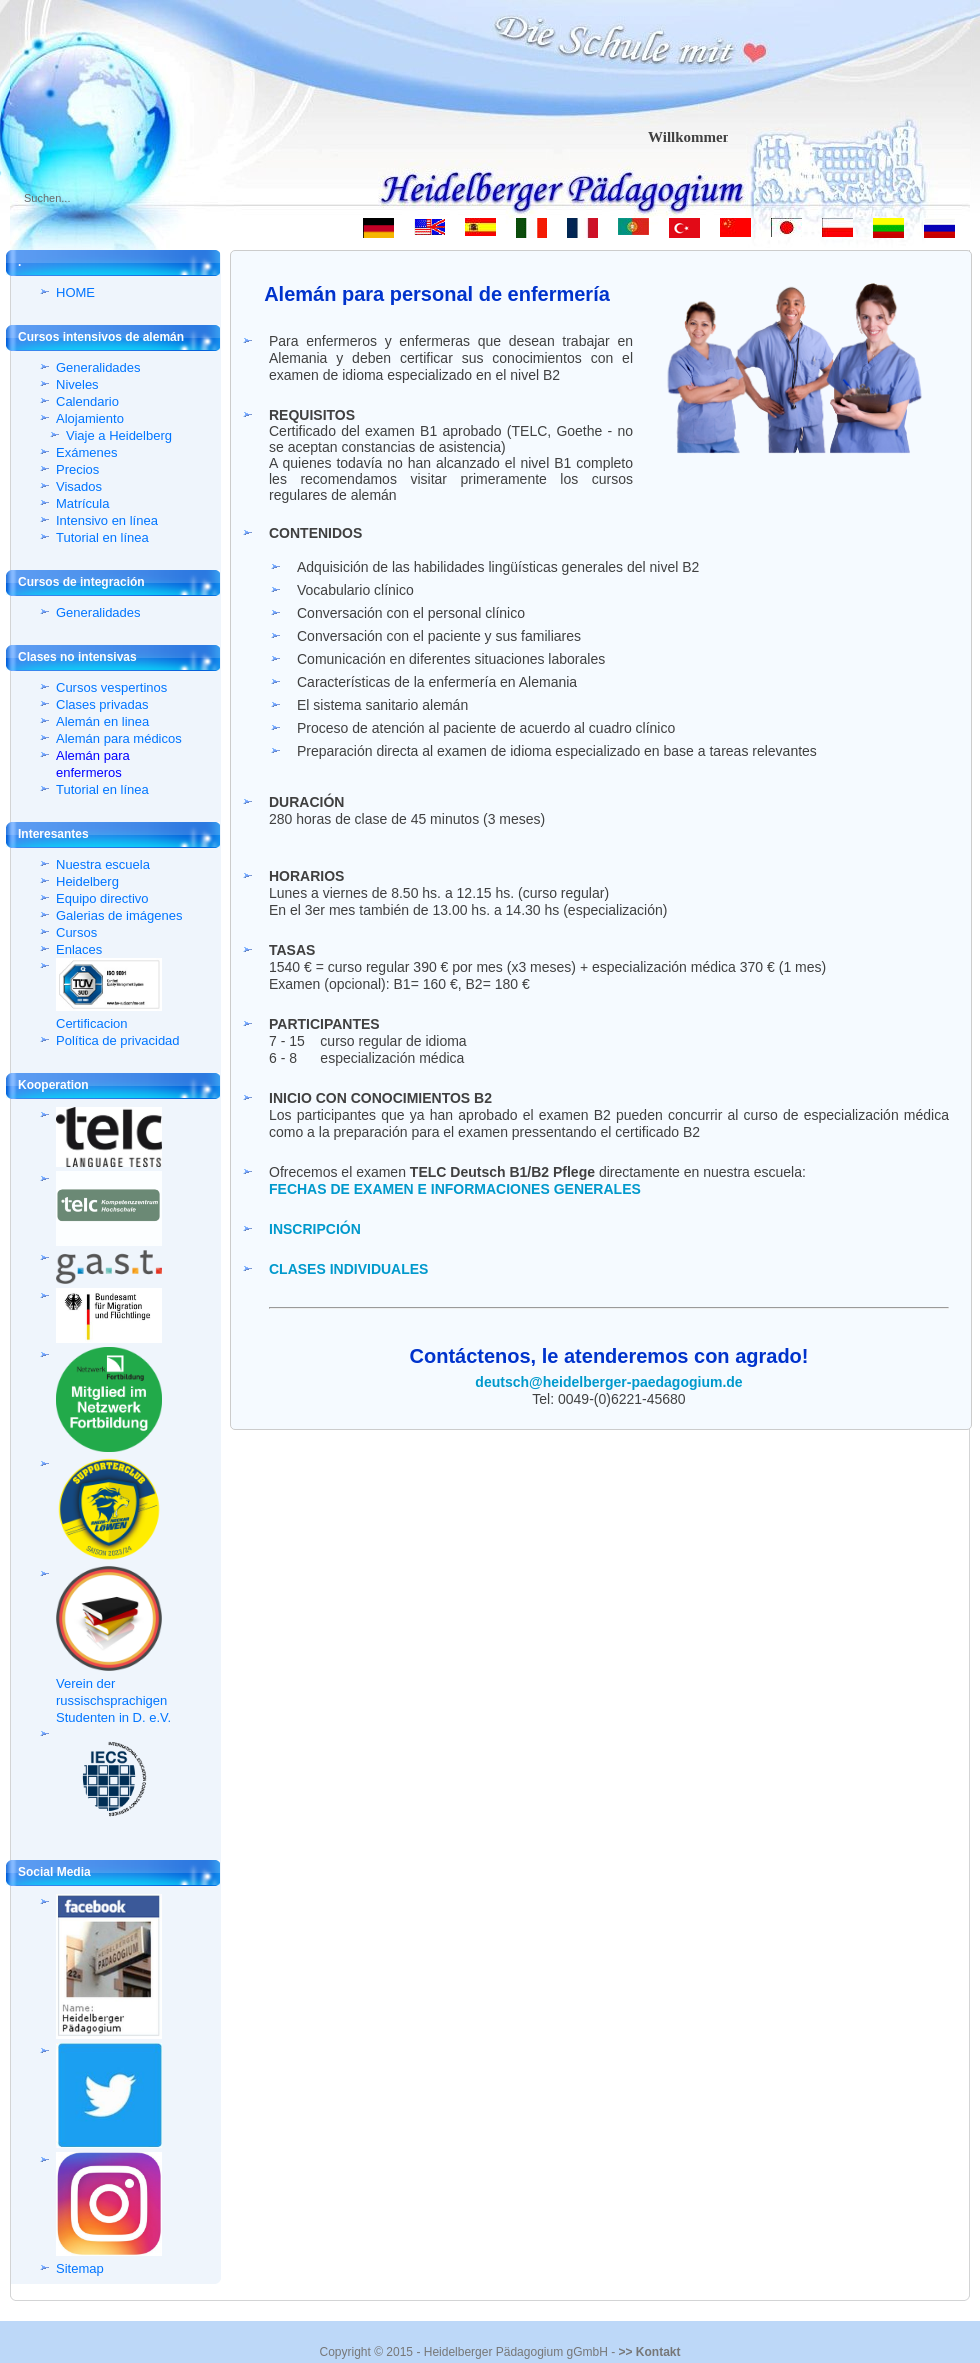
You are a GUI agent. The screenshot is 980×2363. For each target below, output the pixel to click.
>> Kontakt (649, 2352)
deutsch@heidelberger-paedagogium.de (608, 1382)
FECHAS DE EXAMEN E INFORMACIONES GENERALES (455, 1189)
